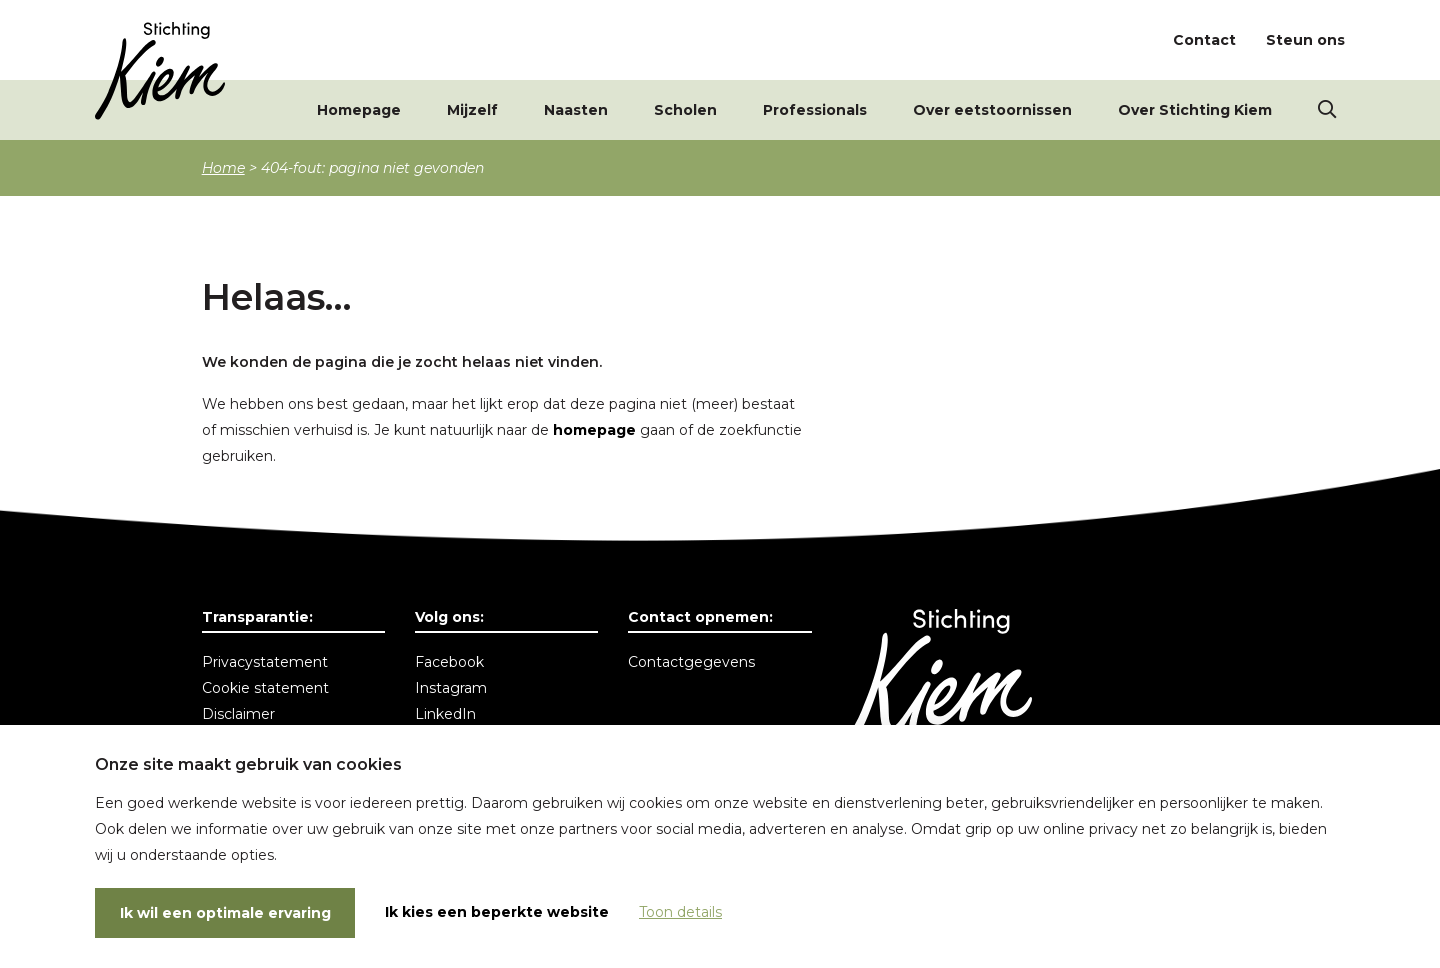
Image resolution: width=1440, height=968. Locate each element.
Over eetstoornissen (992, 110)
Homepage (359, 110)
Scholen (685, 110)
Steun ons (1305, 40)
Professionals (815, 110)
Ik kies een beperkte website (497, 912)
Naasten (576, 110)
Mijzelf (472, 110)
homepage (594, 430)
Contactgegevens (691, 662)
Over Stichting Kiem (1195, 110)
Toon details (680, 912)
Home (223, 168)
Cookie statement (265, 688)
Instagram (451, 688)
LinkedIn (445, 714)
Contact (1204, 40)
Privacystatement (265, 662)
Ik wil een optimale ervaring (225, 913)
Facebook (449, 662)
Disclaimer (238, 714)
